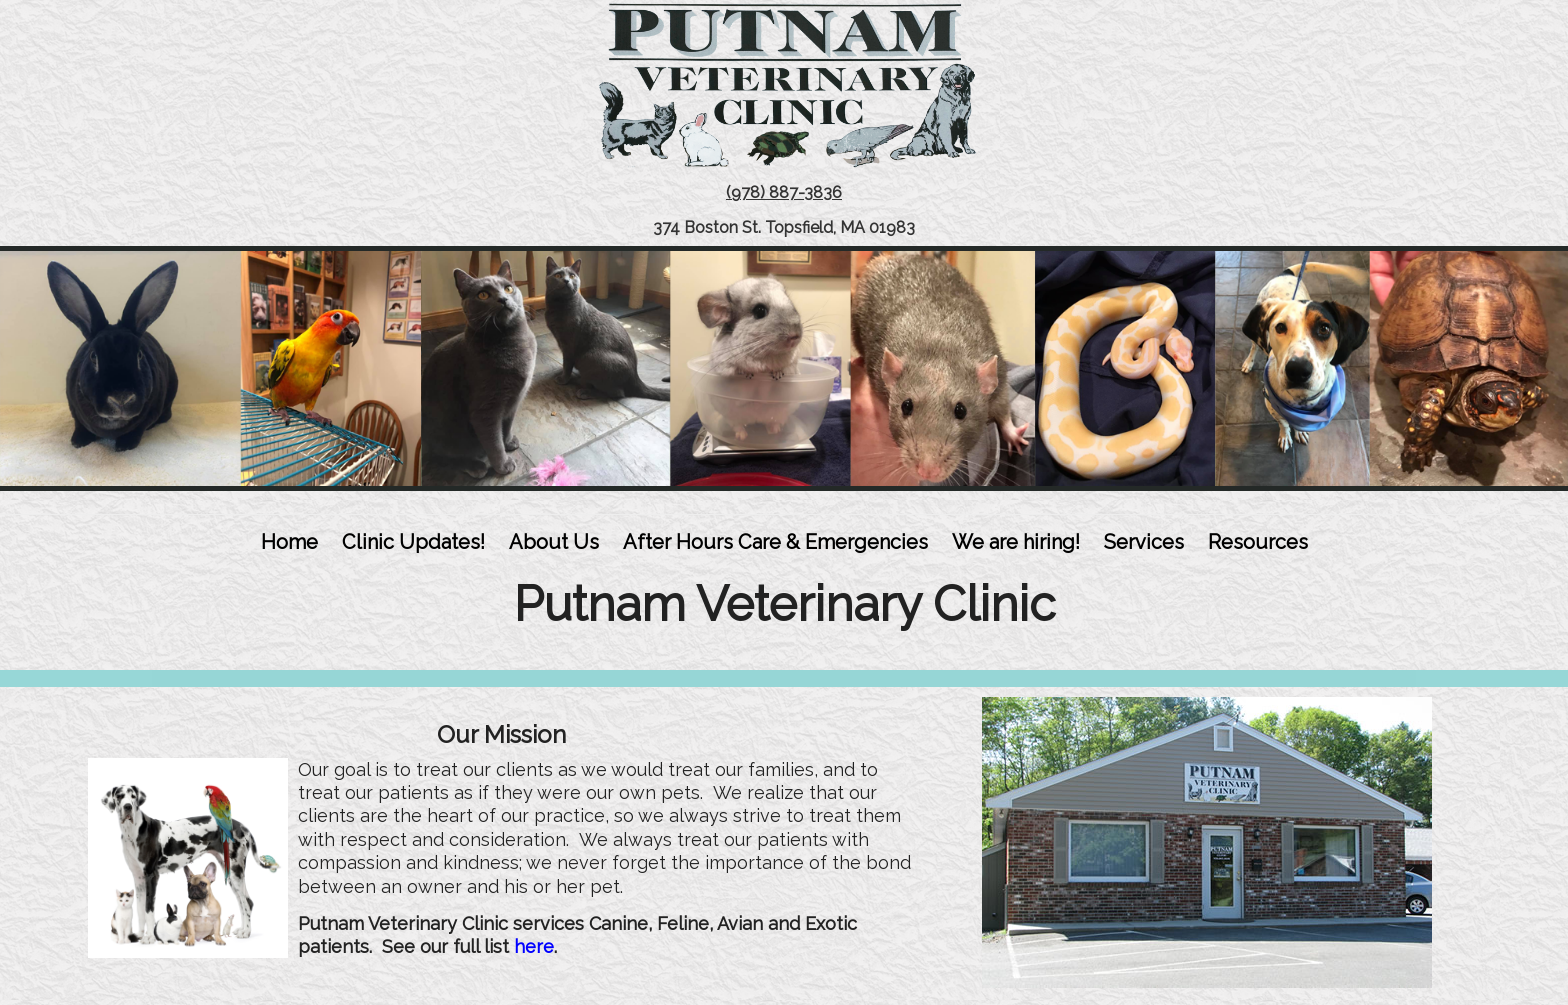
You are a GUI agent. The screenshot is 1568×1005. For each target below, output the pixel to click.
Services (1144, 542)
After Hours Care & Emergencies (775, 542)
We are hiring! (1016, 542)
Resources (1258, 542)
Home (289, 542)
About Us (554, 542)
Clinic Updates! (413, 542)
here (534, 946)
